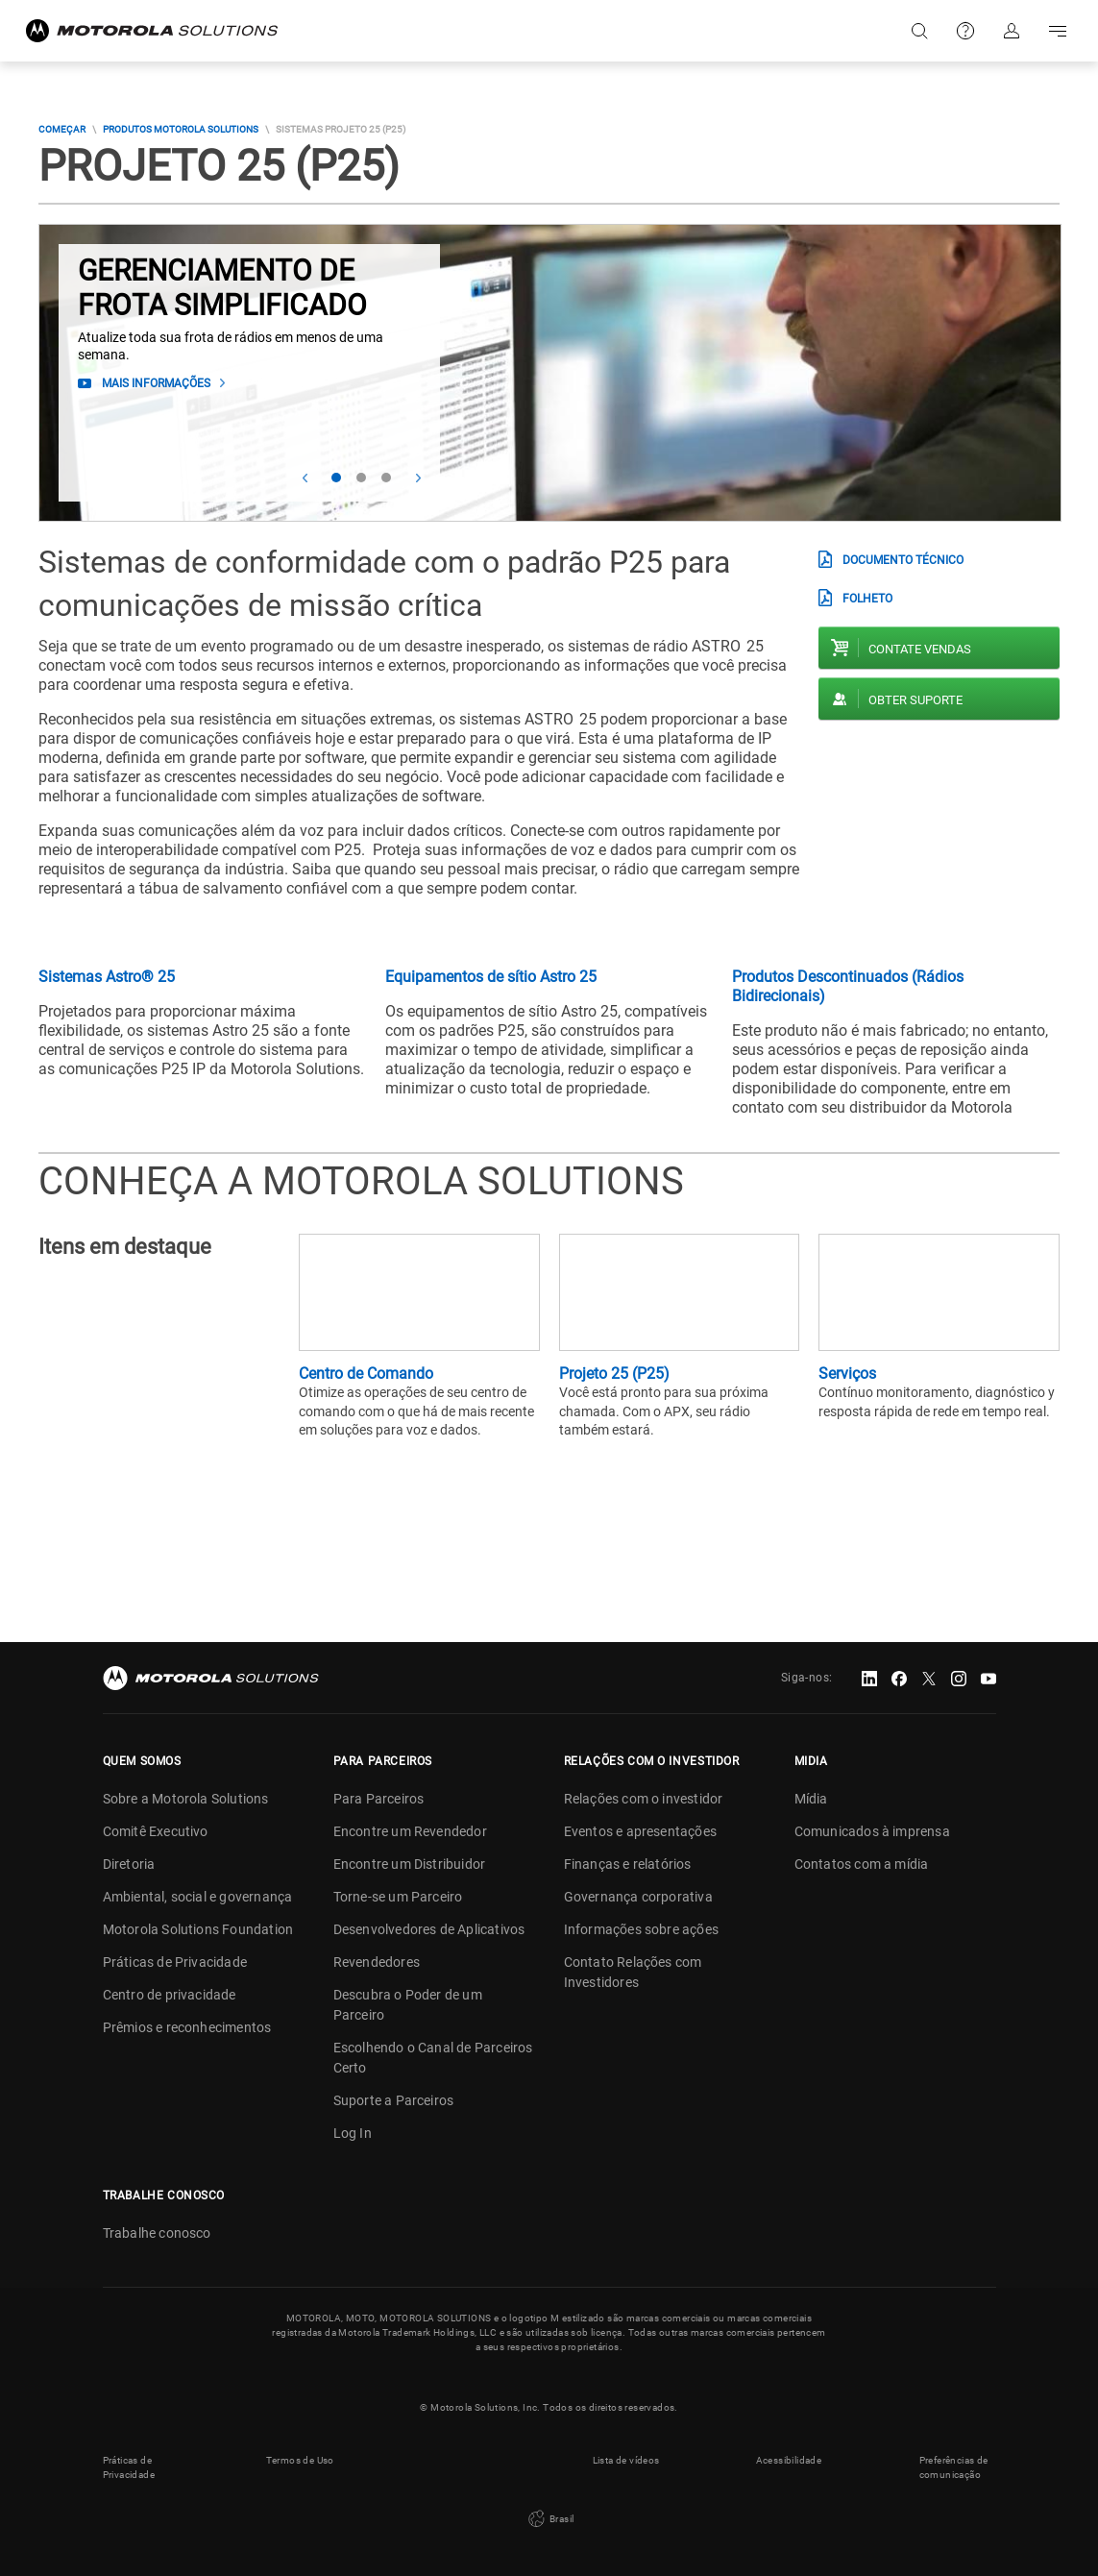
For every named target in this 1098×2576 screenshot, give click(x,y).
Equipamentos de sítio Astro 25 (491, 977)
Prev (304, 477)
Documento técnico (903, 560)
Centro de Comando (366, 1373)
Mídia (811, 1798)
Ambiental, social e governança (198, 1896)
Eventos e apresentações (641, 1831)
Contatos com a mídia (861, 1864)
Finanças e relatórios (628, 1864)
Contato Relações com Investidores (633, 1972)
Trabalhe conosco (157, 2233)
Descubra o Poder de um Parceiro (407, 2005)
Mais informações (156, 383)
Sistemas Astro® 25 (106, 977)
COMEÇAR (61, 129)
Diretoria (129, 1864)
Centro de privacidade (169, 1994)
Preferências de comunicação (953, 2467)
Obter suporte (915, 700)
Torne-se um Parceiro (398, 1896)
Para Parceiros (379, 1798)
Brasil (549, 2519)
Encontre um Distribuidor (409, 1864)
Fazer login (1011, 31)
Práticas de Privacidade (175, 1962)
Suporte (965, 31)
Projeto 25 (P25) (614, 1373)
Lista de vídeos (626, 2460)
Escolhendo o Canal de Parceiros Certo (433, 2057)
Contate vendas (919, 649)
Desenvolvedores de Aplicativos (429, 1929)
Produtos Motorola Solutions (180, 129)
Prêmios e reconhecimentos (187, 2027)
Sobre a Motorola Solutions (186, 1798)
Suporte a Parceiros (393, 2100)
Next (417, 477)
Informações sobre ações (642, 1929)
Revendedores (376, 1962)
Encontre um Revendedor (410, 1831)
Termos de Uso (300, 2460)
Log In (352, 2133)
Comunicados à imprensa (872, 1831)
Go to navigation (1058, 31)
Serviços (847, 1373)
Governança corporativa (638, 1896)
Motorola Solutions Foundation (198, 1929)
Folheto (867, 598)
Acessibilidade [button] (789, 2460)
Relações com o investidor (643, 1798)
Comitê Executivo (155, 1831)
